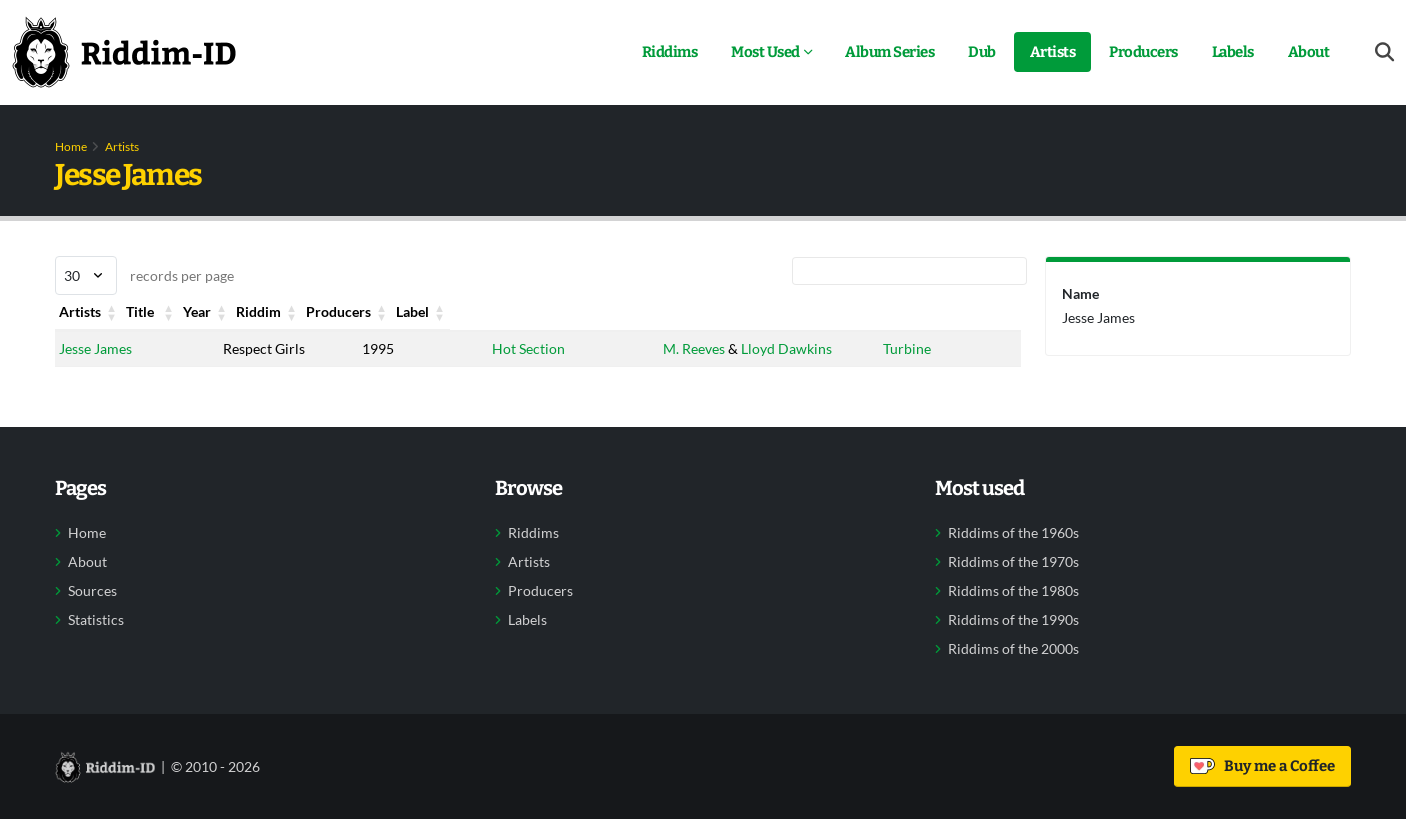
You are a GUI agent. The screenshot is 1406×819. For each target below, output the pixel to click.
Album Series (889, 52)
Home (71, 146)
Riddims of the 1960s (1013, 533)
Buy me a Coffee (1262, 766)
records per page (144, 275)
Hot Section (522, 348)
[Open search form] (1384, 52)
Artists (1053, 52)
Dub (982, 52)
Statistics (96, 620)
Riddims (670, 52)
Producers (1143, 52)
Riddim (508, 311)
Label (897, 311)
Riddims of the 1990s (1013, 620)
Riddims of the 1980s (1013, 591)
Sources (92, 591)
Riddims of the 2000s (1013, 649)
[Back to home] (124, 52)
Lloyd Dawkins (782, 348)
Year (369, 311)
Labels (1233, 52)
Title (239, 311)
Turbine (905, 348)
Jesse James (95, 348)
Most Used (765, 52)
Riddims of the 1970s (1013, 562)
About (1309, 52)
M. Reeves (690, 348)
